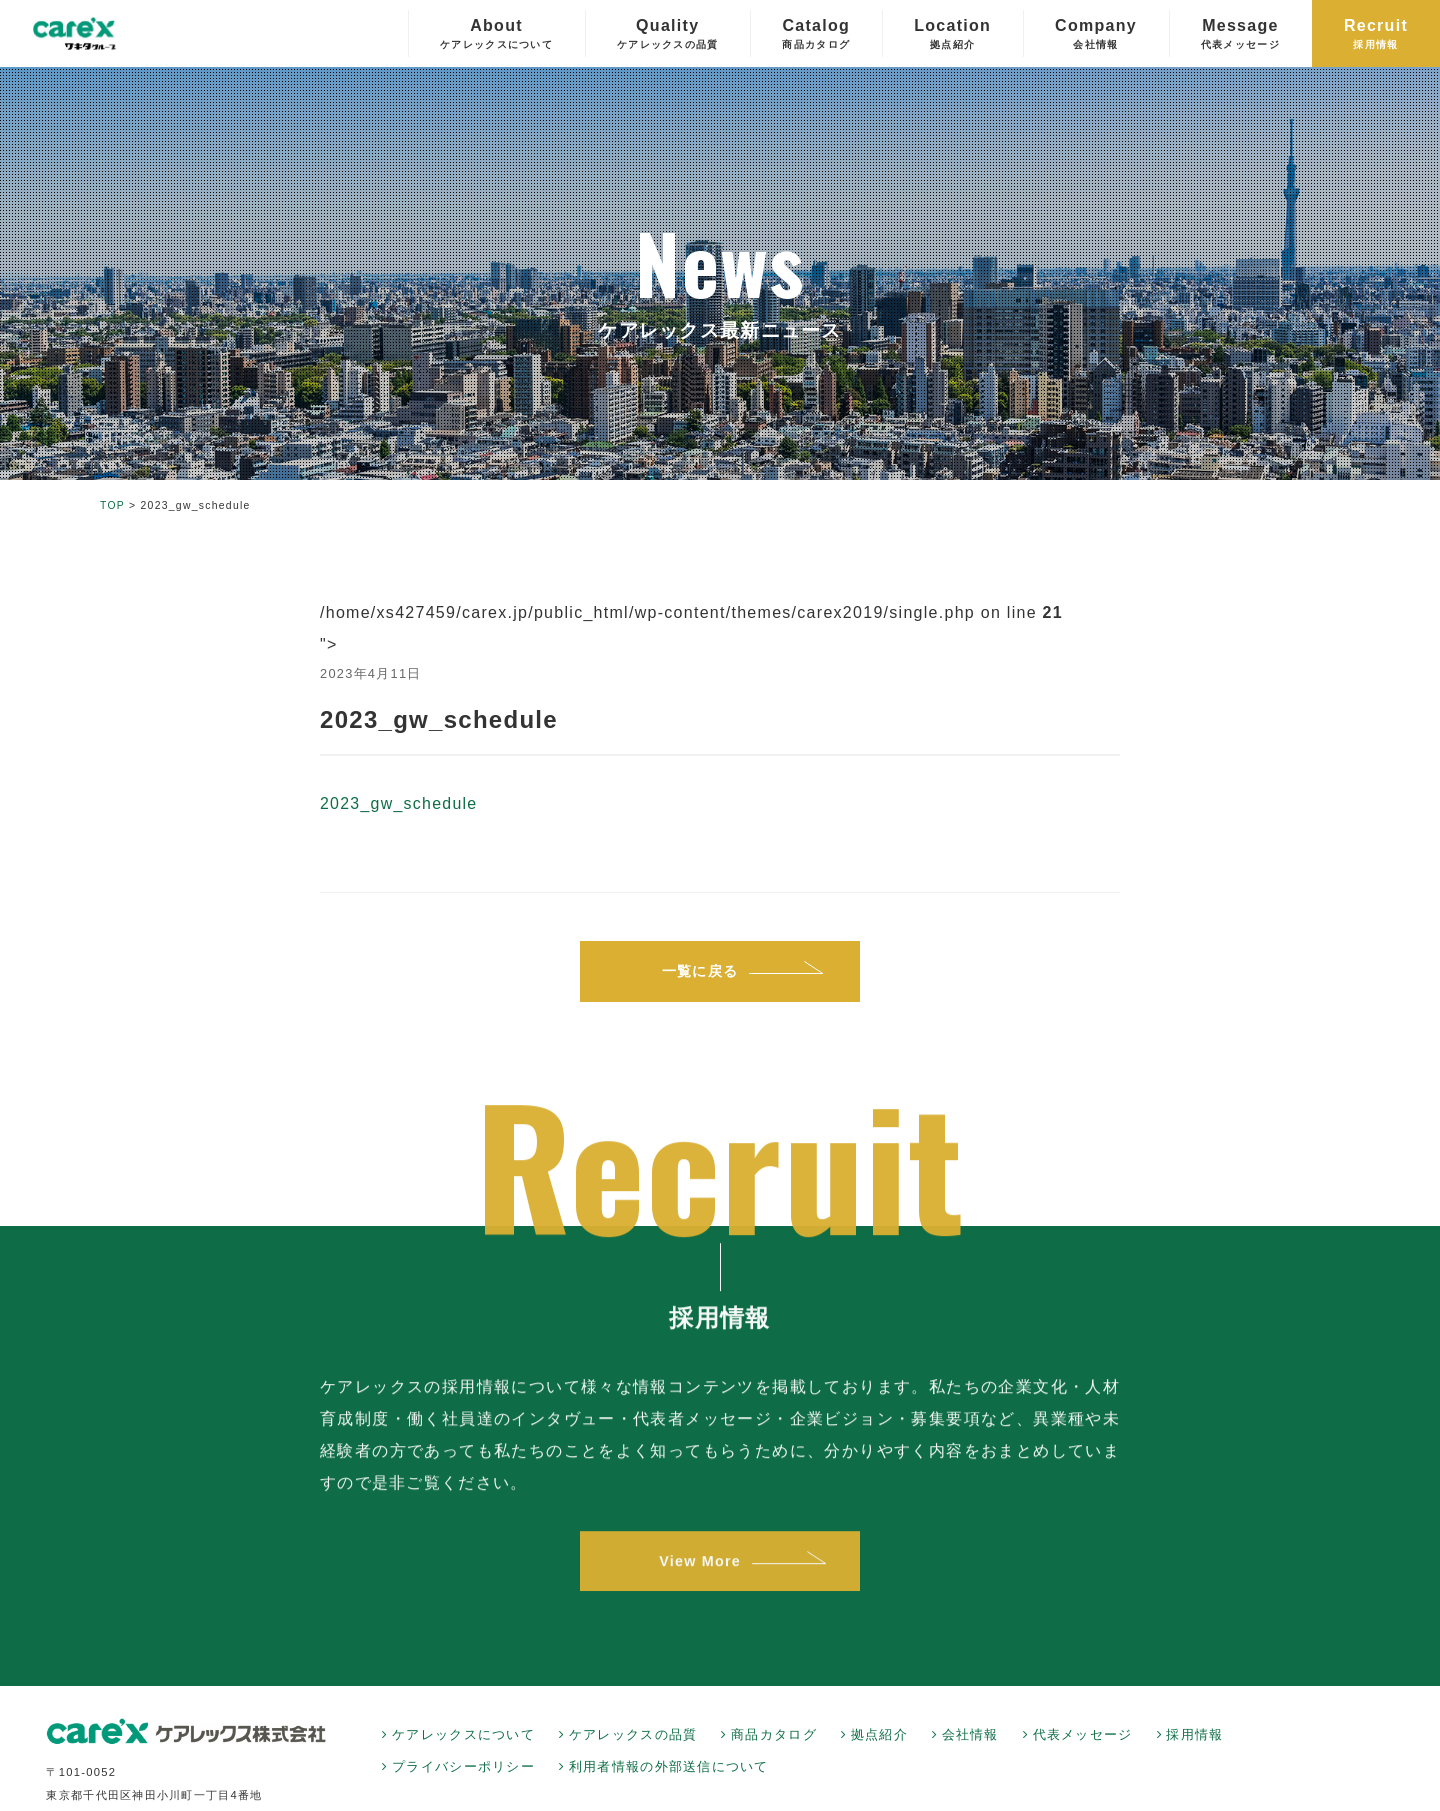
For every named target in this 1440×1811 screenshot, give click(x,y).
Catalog (816, 34)
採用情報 (1194, 1735)
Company (1096, 34)
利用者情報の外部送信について (669, 1767)
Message (1240, 34)
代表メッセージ (1083, 1735)
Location (952, 34)
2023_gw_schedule (399, 803)
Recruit (1376, 34)
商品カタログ (774, 1735)
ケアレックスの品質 (633, 1735)
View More (700, 1577)
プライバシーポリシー (463, 1767)
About (496, 34)
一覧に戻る (700, 971)
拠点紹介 (879, 1735)
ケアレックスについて (463, 1735)
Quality (668, 34)
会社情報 (970, 1735)
